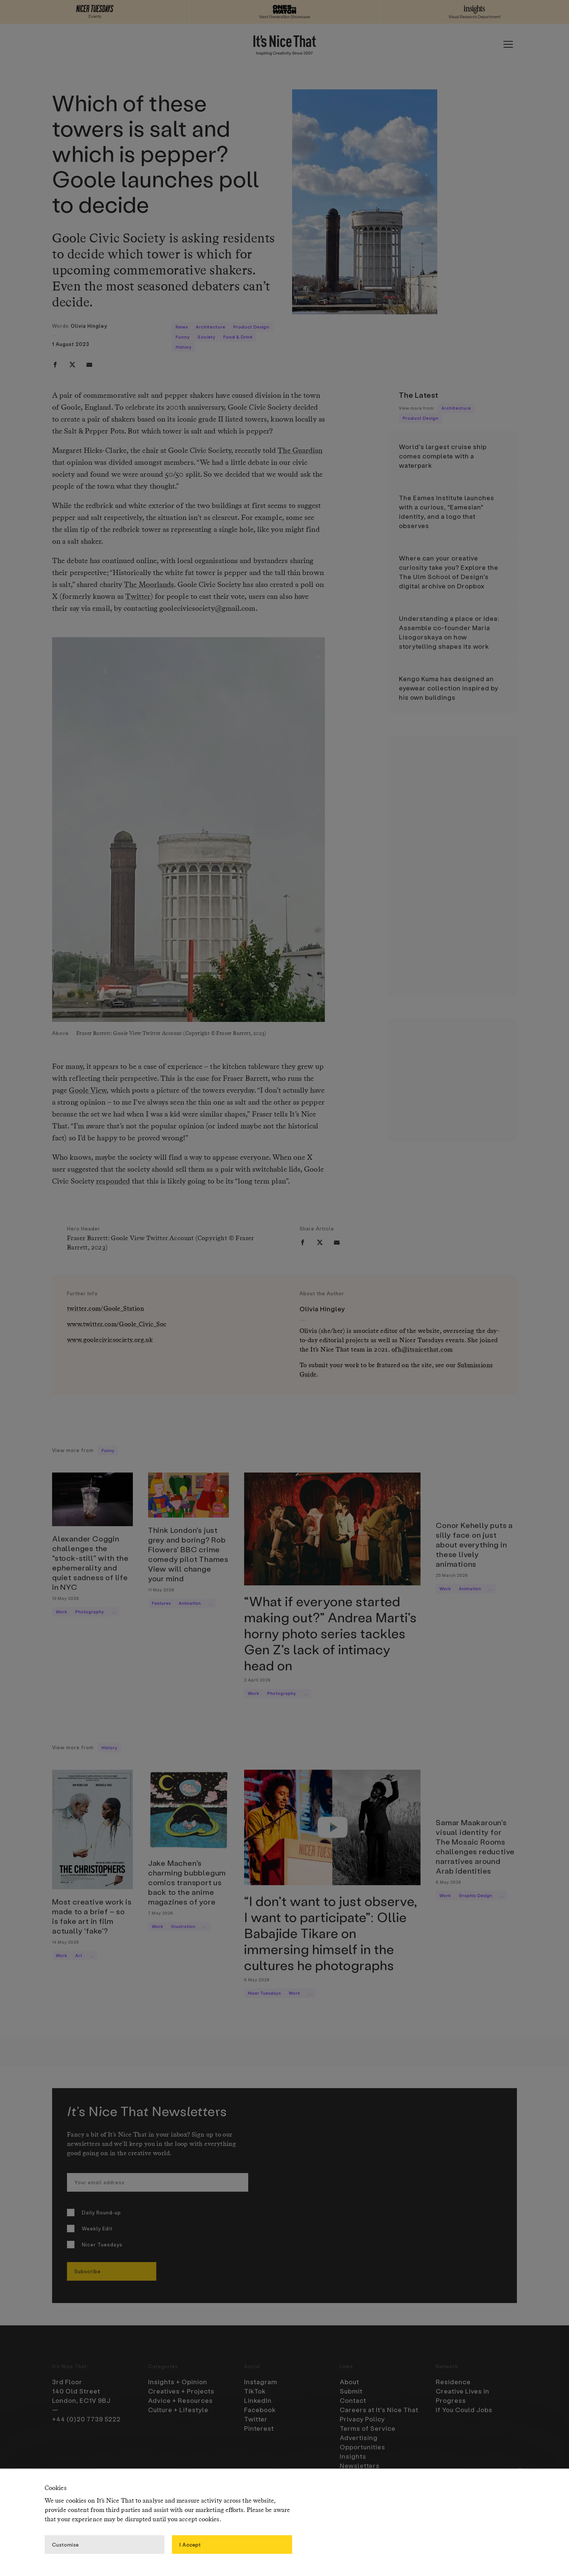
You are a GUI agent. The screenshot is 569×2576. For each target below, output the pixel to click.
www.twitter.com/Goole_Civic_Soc (116, 1324)
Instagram (260, 2381)
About (349, 2381)
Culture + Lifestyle (178, 2409)
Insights (353, 2456)
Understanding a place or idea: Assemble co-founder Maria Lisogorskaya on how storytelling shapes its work (449, 632)
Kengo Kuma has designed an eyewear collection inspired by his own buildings (448, 688)
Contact (353, 2400)
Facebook (260, 2409)
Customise (65, 2544)
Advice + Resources (180, 2400)
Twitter (137, 597)
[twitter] (72, 365)
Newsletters (360, 2465)
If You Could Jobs (464, 2409)
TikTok (255, 2391)
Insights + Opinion (177, 2381)
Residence (453, 2381)
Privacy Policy (362, 2419)
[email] (89, 365)
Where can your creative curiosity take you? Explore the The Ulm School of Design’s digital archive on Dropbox (448, 572)
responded (113, 1181)
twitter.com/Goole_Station (105, 1309)
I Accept (190, 2544)
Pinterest (259, 2428)
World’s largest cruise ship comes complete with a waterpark (443, 456)
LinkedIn (258, 2400)
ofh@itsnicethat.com (422, 1350)
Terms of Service (368, 2428)
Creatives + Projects (181, 2391)
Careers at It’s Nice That (379, 2409)
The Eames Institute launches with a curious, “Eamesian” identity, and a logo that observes (446, 511)
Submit (351, 2391)
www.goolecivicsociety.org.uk (110, 1340)
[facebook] (55, 365)
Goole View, (88, 1091)
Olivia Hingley (89, 325)
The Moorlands (149, 585)
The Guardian (300, 451)
